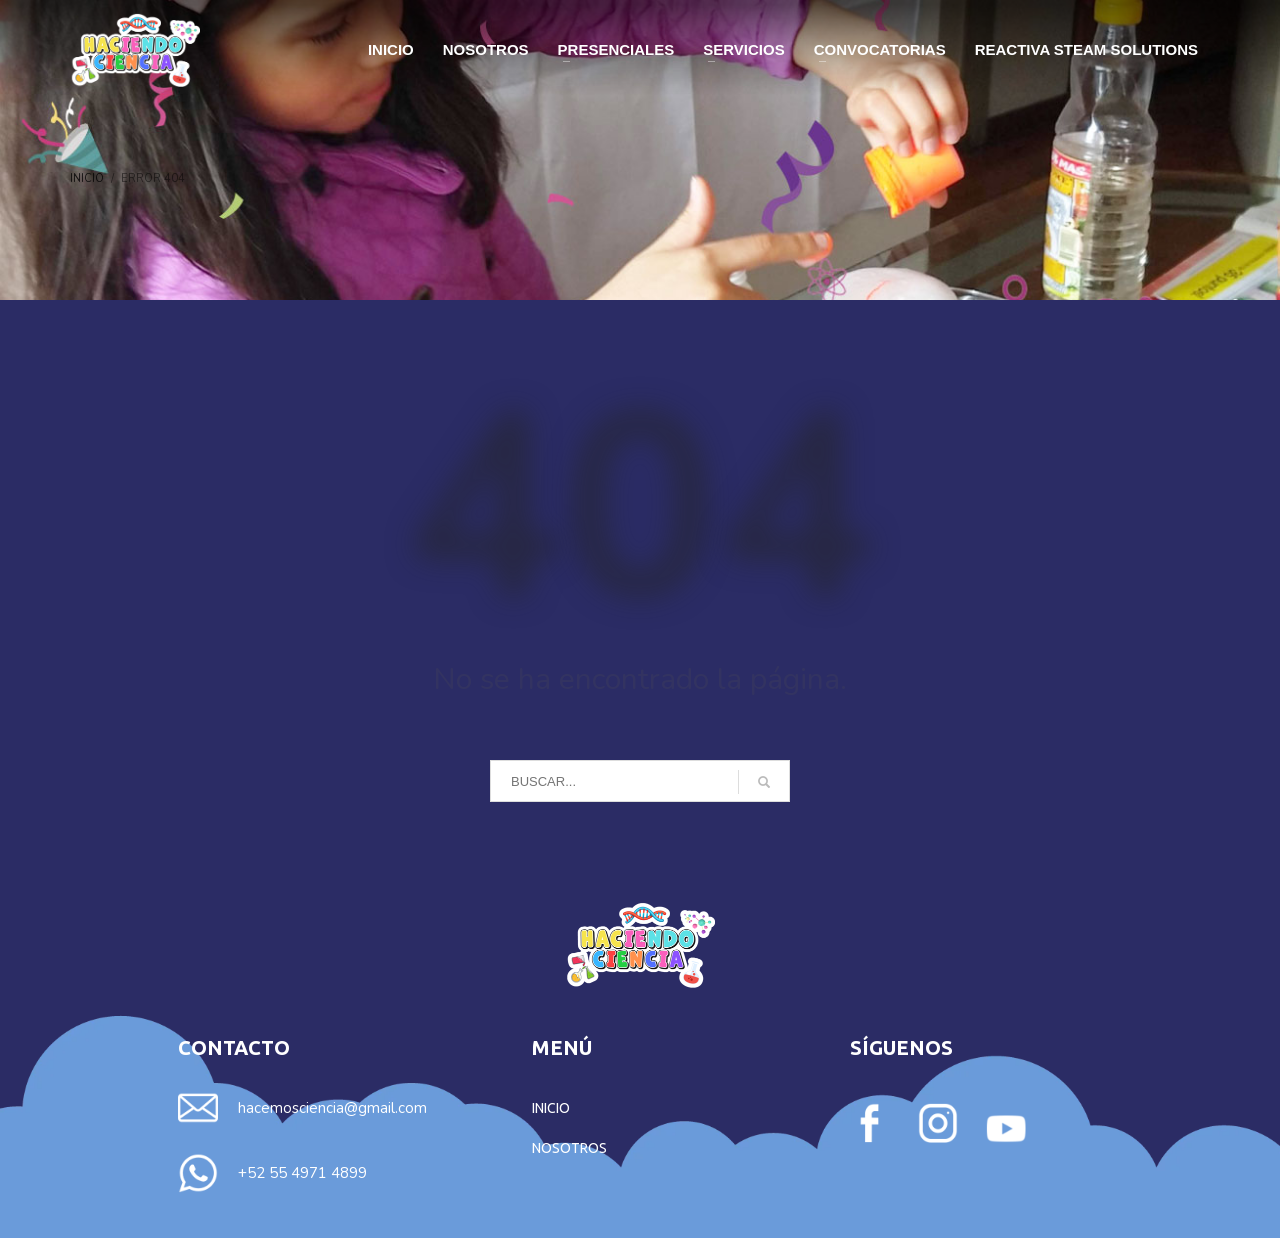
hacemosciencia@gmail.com (332, 1108)
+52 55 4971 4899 (302, 1173)
